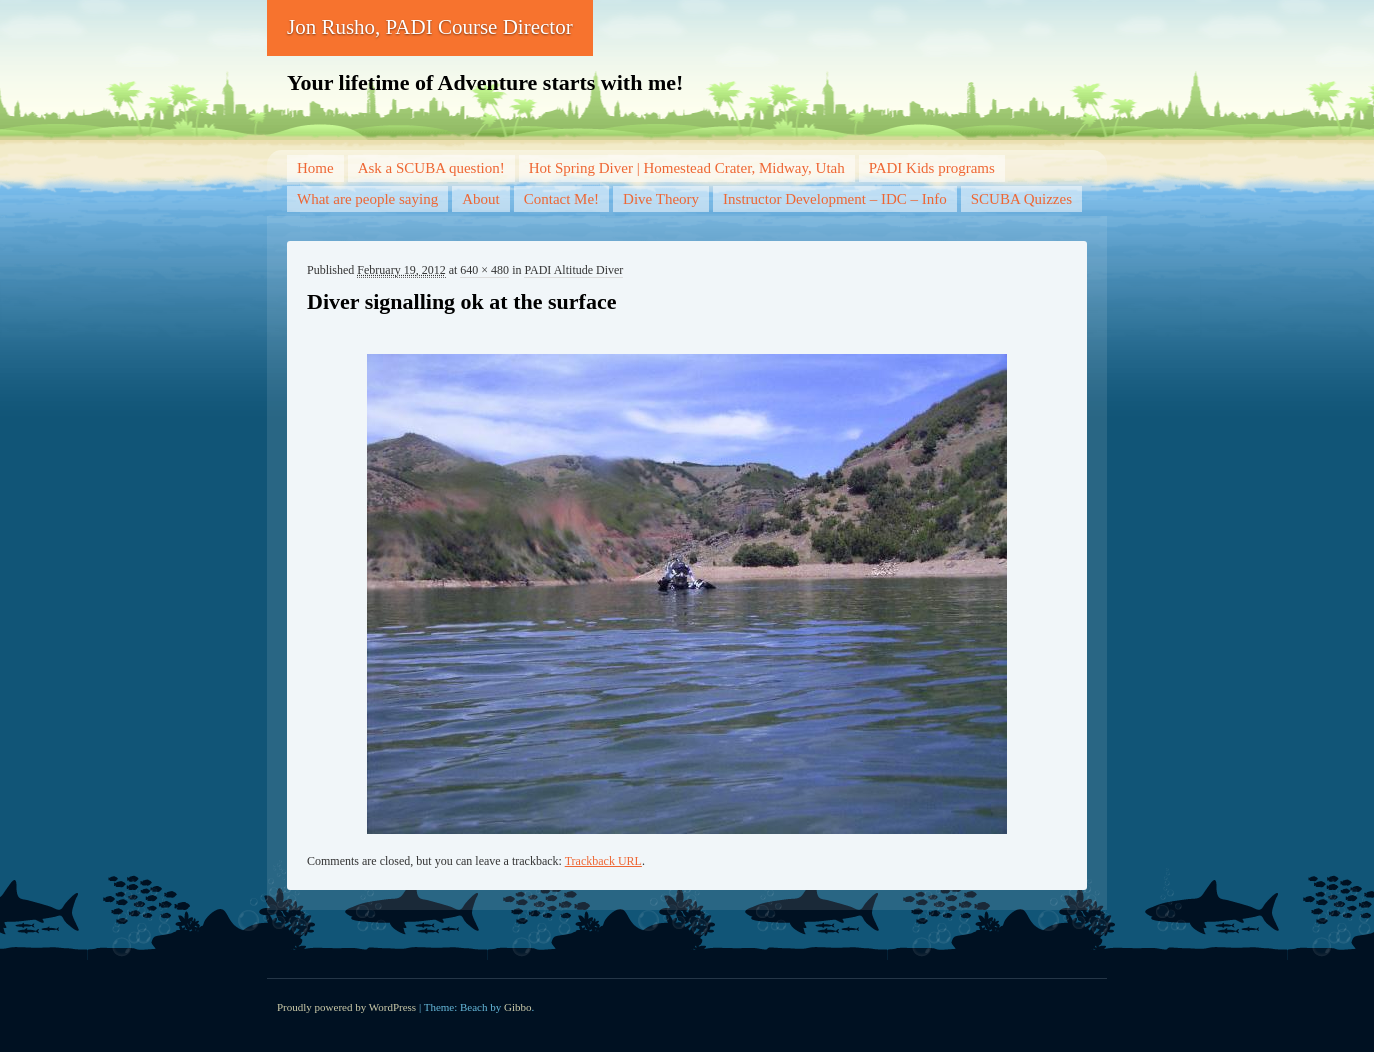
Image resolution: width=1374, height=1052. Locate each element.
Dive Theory (661, 199)
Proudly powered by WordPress (346, 1007)
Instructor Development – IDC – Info (835, 199)
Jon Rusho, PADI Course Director (430, 27)
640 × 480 (484, 270)
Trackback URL (603, 861)
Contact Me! (561, 199)
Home (315, 168)
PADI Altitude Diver (573, 270)
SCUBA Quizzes (1021, 199)
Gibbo (518, 1007)
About (481, 199)
